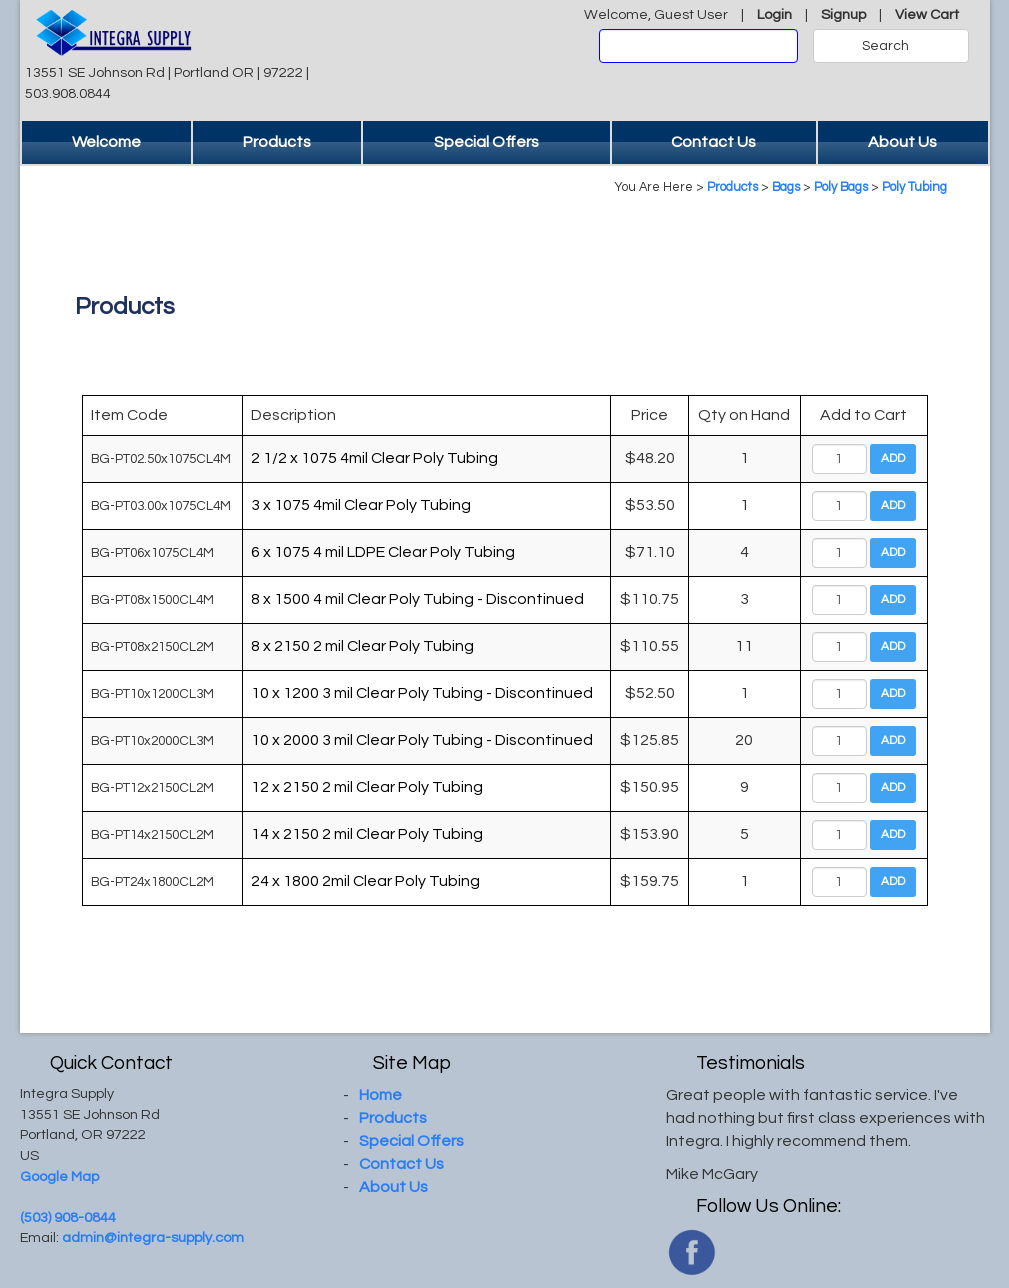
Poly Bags (841, 187)
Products (277, 142)
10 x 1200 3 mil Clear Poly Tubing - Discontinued (422, 693)
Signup (843, 14)
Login (774, 14)
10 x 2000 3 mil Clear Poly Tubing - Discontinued (422, 740)
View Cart (927, 14)
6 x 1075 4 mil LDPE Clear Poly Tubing (383, 552)
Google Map (59, 1176)
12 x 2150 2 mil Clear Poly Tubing (367, 787)
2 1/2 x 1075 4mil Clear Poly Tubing (374, 458)
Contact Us (713, 142)
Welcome (106, 142)
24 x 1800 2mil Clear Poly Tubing (365, 881)
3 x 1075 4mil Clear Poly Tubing (361, 505)
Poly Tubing (914, 187)
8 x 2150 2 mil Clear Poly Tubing (362, 646)
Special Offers (486, 142)
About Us (902, 142)
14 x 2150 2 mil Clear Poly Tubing (367, 834)
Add (893, 458)
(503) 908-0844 (68, 1217)
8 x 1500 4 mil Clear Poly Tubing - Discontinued (417, 599)
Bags (786, 187)
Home (380, 1095)
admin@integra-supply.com (153, 1237)
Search (885, 46)
